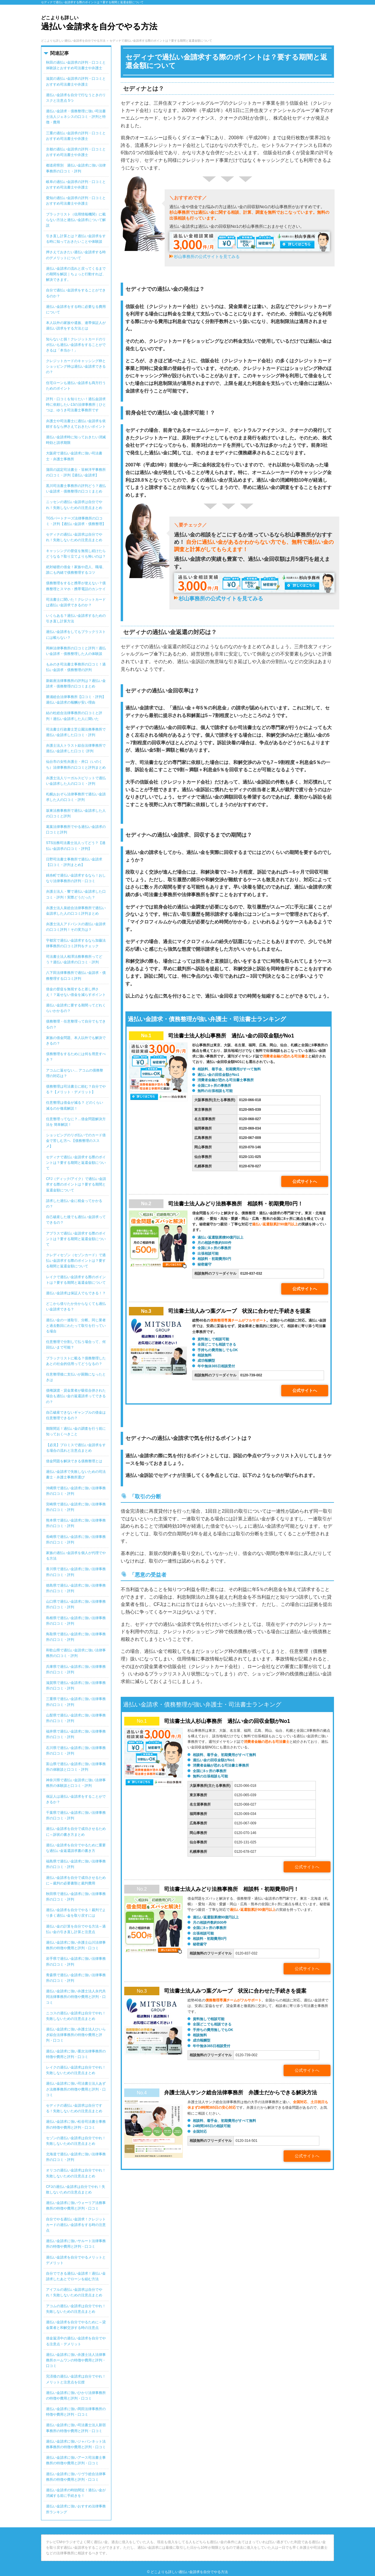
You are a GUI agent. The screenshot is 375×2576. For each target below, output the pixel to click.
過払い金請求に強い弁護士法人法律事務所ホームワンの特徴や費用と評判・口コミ (76, 2360)
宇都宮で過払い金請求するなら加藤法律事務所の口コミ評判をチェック (76, 943)
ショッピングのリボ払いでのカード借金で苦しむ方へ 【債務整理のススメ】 (76, 1140)
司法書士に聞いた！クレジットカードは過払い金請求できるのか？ (76, 602)
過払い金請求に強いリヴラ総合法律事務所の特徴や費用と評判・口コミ (76, 2477)
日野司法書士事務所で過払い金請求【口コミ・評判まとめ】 (74, 862)
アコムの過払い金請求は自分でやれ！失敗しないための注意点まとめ (76, 2309)
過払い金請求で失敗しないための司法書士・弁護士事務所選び (76, 1474)
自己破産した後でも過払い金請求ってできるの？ (76, 1220)
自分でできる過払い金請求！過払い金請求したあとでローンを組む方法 (76, 2276)
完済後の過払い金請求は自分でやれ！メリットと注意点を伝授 (76, 2379)
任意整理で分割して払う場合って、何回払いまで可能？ (76, 1344)
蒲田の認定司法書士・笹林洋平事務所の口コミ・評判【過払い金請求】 (76, 472)
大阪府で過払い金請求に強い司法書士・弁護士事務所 (74, 456)
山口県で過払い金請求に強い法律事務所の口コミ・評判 (76, 1604)
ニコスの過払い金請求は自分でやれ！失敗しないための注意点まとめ (76, 2016)
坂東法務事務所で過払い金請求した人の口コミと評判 (76, 813)
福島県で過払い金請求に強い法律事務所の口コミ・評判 (76, 1864)
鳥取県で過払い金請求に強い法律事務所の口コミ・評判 (76, 1637)
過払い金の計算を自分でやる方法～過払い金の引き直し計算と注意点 (76, 1929)
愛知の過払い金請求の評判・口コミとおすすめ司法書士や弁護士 (76, 201)
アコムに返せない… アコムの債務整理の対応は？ (74, 1073)
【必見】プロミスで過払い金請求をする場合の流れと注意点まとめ (76, 1448)
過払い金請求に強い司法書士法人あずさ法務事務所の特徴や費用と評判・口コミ (76, 2089)
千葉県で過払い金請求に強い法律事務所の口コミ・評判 (76, 1815)
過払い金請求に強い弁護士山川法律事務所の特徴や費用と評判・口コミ (76, 1945)
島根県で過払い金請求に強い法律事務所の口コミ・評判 (76, 1621)
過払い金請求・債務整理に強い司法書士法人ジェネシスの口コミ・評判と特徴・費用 (76, 116)
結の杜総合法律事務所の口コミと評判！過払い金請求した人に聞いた (74, 716)
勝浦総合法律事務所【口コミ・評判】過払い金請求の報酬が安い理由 (76, 699)
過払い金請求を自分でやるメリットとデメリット (76, 2260)
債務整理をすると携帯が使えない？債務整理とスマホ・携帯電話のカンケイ (76, 586)
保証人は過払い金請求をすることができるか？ (76, 1799)
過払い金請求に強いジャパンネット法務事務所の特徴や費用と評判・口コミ (76, 2444)
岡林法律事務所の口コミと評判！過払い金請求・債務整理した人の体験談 (76, 651)
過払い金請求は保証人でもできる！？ (76, 1293)
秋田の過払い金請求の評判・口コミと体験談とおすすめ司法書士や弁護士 (76, 65)
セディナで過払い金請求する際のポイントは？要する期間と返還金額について (76, 1162)
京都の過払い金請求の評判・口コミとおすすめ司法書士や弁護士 (76, 152)
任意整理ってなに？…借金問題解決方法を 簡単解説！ (76, 1122)
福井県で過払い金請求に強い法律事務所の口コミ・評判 (76, 1734)
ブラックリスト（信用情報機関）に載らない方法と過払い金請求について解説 (76, 219)
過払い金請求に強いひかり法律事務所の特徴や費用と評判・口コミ (76, 2395)
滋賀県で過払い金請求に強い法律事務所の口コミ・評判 (76, 1685)
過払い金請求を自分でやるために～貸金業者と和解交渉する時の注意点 (76, 2325)
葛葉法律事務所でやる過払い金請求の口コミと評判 (76, 829)
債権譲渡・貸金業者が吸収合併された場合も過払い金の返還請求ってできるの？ (76, 1396)
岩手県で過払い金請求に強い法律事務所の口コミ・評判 (76, 1961)
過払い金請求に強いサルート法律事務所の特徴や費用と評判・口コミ (76, 2244)
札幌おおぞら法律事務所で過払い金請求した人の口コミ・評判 (76, 797)
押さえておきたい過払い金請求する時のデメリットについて (76, 255)
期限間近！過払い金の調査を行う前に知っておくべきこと (76, 1431)
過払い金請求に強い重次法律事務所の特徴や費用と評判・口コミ (76, 2054)
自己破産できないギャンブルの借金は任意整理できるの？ (76, 1415)
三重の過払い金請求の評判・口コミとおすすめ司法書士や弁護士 (76, 136)
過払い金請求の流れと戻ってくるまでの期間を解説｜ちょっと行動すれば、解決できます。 (76, 274)
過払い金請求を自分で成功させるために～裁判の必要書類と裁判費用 (76, 1880)
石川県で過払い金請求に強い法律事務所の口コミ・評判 (76, 1750)
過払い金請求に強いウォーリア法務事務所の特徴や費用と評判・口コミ (76, 2205)
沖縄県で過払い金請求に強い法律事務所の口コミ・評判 (76, 1491)
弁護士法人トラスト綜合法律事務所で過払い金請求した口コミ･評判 (76, 748)
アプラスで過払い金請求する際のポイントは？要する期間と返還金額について (76, 1239)
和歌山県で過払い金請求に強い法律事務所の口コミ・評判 (76, 1653)
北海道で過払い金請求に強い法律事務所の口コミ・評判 (76, 2157)
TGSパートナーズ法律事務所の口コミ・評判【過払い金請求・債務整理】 (76, 521)
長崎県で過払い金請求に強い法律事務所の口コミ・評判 (76, 1539)
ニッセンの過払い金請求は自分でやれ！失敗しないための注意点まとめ (74, 505)
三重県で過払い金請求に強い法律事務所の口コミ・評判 (76, 1701)
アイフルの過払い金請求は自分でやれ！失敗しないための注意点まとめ (74, 2292)
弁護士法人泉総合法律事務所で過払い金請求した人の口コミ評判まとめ (76, 911)
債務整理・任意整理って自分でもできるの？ (76, 1024)
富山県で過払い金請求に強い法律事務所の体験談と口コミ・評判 (76, 1767)
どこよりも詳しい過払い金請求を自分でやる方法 (189, 2572)
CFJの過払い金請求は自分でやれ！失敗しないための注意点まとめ (75, 2189)
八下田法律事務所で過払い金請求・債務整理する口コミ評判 (76, 975)
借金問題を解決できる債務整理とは (74, 1461)
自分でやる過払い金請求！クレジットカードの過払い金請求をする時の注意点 (76, 2224)
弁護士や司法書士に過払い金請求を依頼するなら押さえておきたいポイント (76, 424)
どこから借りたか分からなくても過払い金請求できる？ (76, 1306)
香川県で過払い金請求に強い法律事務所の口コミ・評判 (76, 1572)
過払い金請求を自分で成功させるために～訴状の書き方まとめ (76, 1831)
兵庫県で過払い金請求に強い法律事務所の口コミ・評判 (76, 1669)
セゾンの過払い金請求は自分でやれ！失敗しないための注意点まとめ (76, 2141)
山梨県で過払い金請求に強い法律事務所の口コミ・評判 (76, 1718)
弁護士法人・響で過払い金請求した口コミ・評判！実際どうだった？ (76, 894)
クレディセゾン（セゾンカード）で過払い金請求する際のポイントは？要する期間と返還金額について (76, 1260)
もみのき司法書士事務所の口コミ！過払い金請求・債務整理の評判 (76, 667)
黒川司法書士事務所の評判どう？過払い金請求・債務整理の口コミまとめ (76, 488)
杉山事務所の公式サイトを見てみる (207, 256)
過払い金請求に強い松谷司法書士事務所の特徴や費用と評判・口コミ (76, 2124)
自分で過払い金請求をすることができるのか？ (76, 293)
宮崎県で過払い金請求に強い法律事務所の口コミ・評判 (76, 1507)
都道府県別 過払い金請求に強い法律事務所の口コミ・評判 (76, 168)
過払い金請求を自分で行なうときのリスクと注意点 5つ (76, 98)
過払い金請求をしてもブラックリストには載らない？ (76, 634)
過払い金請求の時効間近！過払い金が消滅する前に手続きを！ (76, 2493)
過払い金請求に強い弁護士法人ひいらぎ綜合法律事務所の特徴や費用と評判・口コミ (76, 2034)
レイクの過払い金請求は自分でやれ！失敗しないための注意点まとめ (76, 2070)
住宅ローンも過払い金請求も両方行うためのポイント (76, 385)
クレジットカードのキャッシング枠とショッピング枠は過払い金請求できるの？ (76, 366)
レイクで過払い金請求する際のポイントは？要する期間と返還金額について (76, 1280)
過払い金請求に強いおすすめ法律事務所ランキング (76, 2509)
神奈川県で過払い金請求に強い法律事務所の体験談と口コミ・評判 (76, 1783)
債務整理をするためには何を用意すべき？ (76, 1057)
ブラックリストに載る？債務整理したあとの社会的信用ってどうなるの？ (76, 1361)
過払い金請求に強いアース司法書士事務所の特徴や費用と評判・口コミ (76, 2460)
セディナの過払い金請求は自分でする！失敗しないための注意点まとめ (74, 2108)
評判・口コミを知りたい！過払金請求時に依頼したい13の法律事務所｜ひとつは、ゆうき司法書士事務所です (76, 404)
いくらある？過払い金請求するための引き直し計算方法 (76, 618)
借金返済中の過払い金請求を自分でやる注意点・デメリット (76, 2341)
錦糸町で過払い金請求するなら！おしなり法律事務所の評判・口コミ (76, 878)
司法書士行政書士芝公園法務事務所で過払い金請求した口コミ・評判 (76, 732)
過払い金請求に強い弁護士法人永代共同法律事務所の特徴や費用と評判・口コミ (76, 1996)
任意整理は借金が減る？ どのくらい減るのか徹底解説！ (74, 1105)
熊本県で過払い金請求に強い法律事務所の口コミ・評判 (76, 1523)
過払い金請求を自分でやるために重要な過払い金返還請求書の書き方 (76, 1848)
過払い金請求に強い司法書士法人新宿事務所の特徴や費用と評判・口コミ (76, 2428)
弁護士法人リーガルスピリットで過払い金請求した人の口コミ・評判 (76, 781)
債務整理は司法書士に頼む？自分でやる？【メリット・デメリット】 (76, 1089)
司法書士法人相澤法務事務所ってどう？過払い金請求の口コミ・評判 (74, 959)
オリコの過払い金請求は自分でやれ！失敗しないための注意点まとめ (76, 2173)
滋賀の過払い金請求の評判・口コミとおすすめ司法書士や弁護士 (76, 81)
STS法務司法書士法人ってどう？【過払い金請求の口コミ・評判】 (75, 845)
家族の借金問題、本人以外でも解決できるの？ (76, 1040)
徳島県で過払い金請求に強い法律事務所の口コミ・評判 (76, 1588)
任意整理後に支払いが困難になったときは (76, 1377)
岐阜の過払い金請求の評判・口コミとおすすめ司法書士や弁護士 (76, 184)
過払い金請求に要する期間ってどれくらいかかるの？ (76, 1008)
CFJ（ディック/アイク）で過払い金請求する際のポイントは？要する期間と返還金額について (76, 1184)
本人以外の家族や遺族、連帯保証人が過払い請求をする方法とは (76, 325)
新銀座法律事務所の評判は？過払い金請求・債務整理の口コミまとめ (76, 683)
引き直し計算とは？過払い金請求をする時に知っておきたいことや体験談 (76, 239)
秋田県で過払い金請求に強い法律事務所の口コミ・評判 (76, 1896)
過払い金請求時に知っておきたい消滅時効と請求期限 (76, 440)
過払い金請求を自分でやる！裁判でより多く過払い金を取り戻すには (76, 1913)
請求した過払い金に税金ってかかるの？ (74, 1203)
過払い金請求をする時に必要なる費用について (76, 309)
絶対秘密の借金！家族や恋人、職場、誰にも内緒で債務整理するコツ (76, 570)
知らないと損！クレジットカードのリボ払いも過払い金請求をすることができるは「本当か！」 (76, 344)
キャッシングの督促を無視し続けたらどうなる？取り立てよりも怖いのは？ (76, 553)
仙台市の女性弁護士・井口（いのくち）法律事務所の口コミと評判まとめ (76, 764)
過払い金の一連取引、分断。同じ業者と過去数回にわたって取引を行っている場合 (76, 1325)
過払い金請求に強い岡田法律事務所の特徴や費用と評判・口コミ (76, 2412)
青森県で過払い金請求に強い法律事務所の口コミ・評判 (76, 1978)
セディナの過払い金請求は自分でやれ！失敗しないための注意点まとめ (74, 537)
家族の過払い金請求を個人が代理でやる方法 (76, 1555)
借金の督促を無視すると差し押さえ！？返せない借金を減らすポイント (76, 992)
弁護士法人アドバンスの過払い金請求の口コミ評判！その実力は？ (76, 927)
